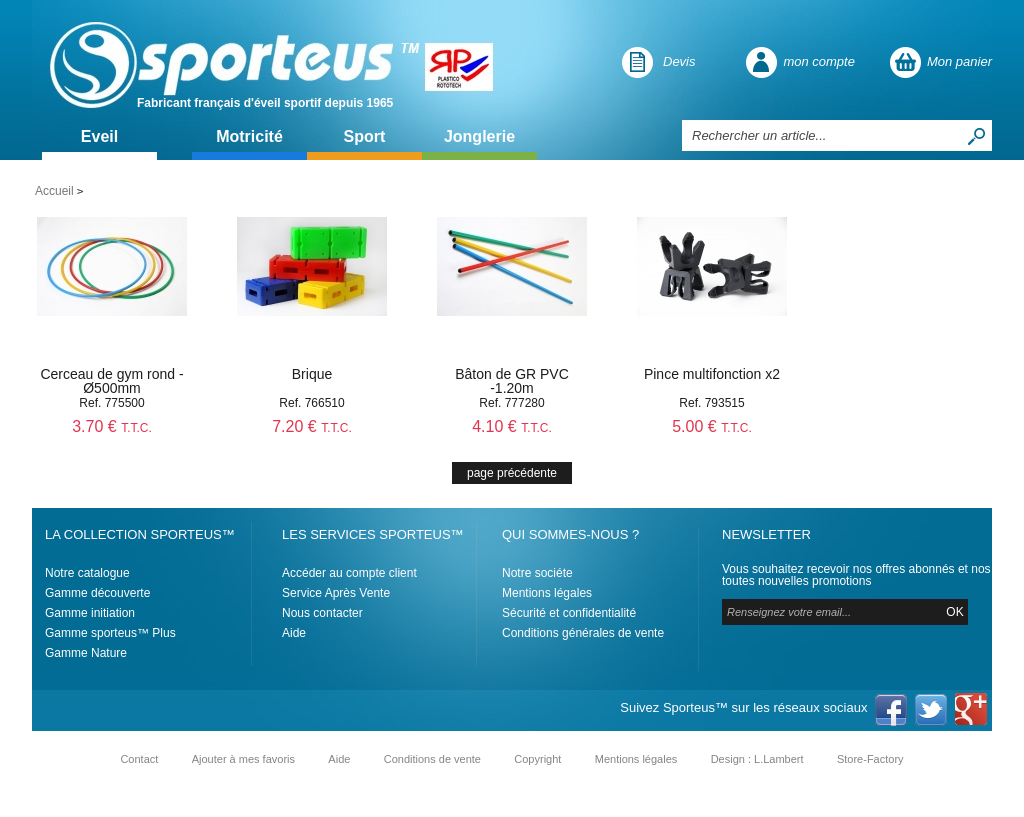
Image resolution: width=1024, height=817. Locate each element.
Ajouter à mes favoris (243, 759)
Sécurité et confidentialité (569, 613)
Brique (312, 374)
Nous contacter (322, 613)
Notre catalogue (87, 573)
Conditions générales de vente (583, 633)
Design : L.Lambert (757, 759)
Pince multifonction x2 (712, 374)
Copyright (537, 759)
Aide (294, 633)
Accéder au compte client (349, 573)
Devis (679, 61)
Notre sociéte (537, 573)
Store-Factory (870, 759)
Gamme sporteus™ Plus (110, 633)
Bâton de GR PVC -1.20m (512, 381)
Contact (139, 759)
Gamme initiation (90, 613)
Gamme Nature (86, 653)
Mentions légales (547, 593)
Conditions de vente (432, 759)
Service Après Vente (336, 593)
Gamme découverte (97, 593)
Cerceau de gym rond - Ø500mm (111, 381)
